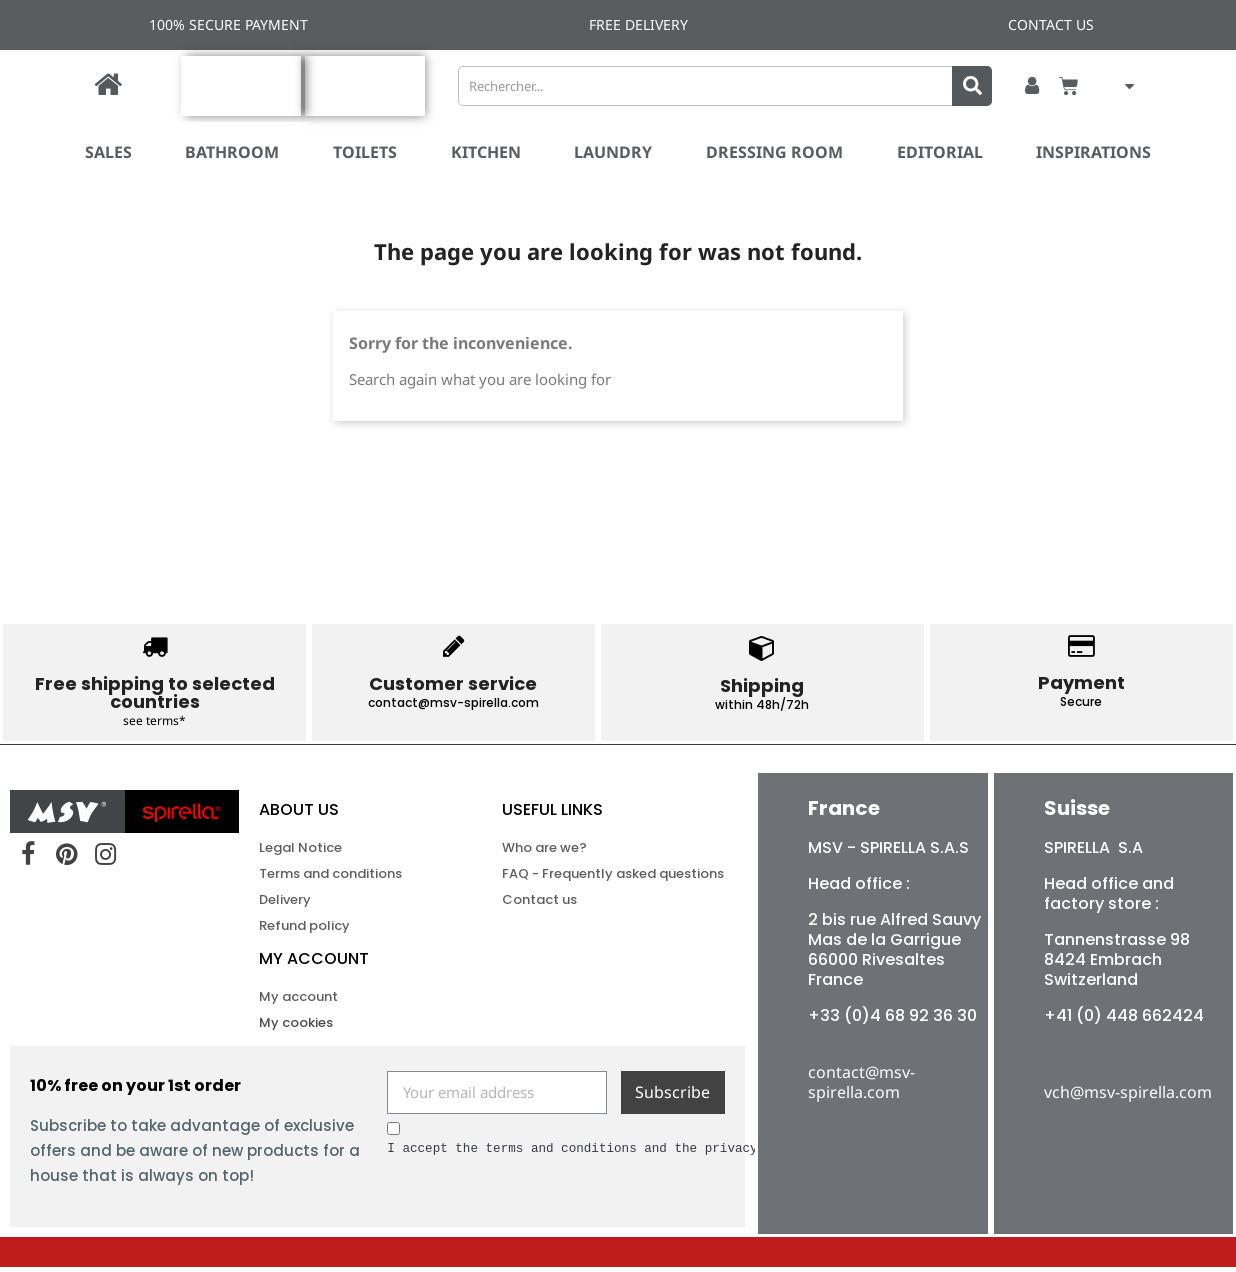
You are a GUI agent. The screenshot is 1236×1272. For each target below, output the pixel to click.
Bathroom (232, 152)
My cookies (296, 1027)
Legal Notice (300, 852)
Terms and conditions (330, 878)
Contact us (539, 904)
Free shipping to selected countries (155, 692)
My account (314, 963)
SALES (108, 152)
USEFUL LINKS (552, 814)
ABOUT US (299, 814)
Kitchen (486, 152)
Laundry (613, 152)
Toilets (365, 152)
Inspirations (1093, 152)
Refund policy (304, 930)
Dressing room (774, 152)
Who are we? (544, 852)
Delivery (285, 904)
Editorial (940, 152)
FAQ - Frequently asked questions (575, 878)
